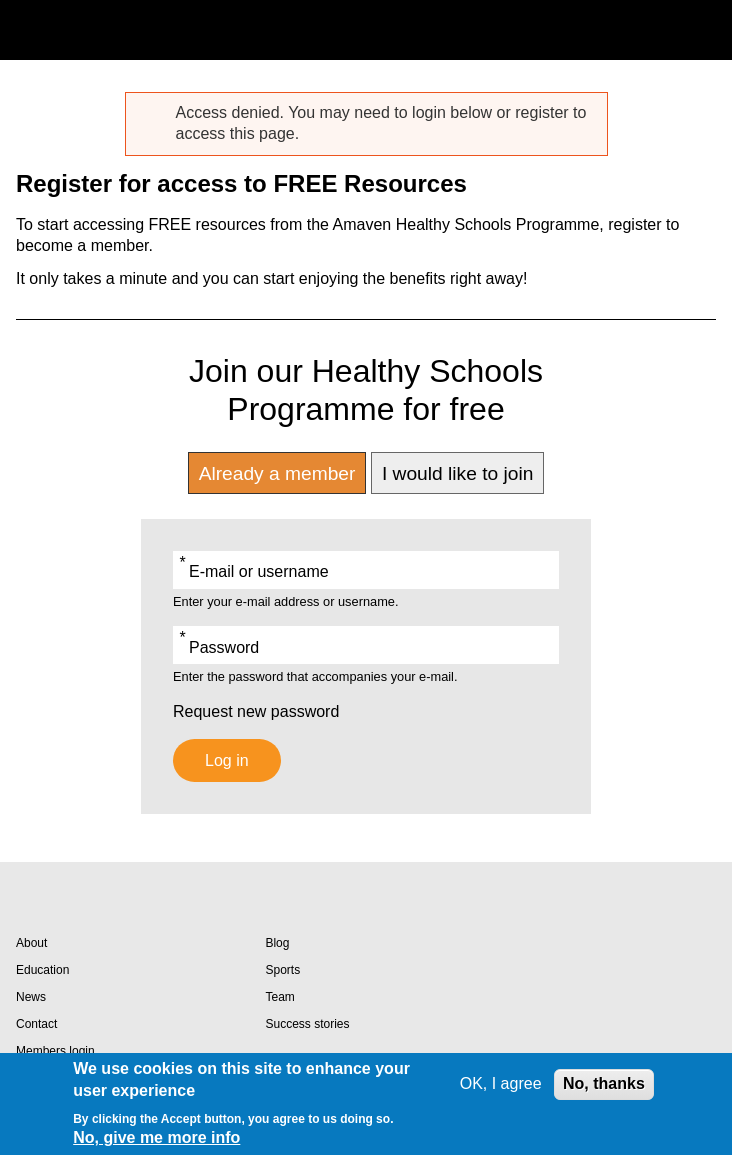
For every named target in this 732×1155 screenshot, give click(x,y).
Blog (277, 943)
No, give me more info (156, 1137)
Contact (36, 1024)
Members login (55, 1051)
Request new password (256, 711)
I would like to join (457, 473)
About (31, 943)
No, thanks (604, 1083)
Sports (282, 970)
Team (279, 997)
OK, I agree (501, 1083)
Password (224, 647)
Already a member (277, 473)
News (31, 997)
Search (656, 30)
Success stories (307, 1024)
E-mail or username (259, 571)
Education (42, 970)
